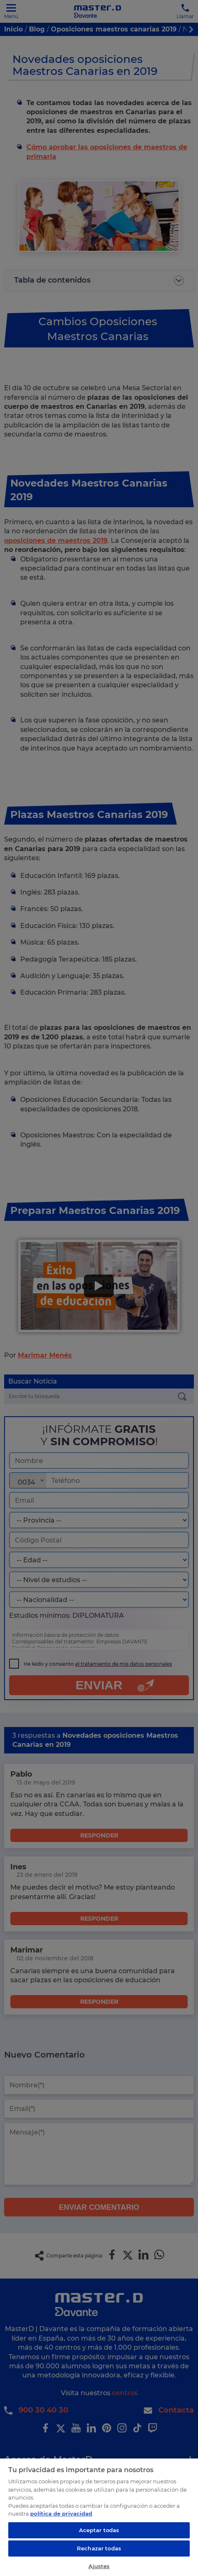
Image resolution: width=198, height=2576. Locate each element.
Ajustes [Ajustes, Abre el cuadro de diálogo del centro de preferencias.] (99, 2566)
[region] (99, 2517)
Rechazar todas (99, 2548)
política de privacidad (61, 2513)
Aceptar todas (99, 2530)
